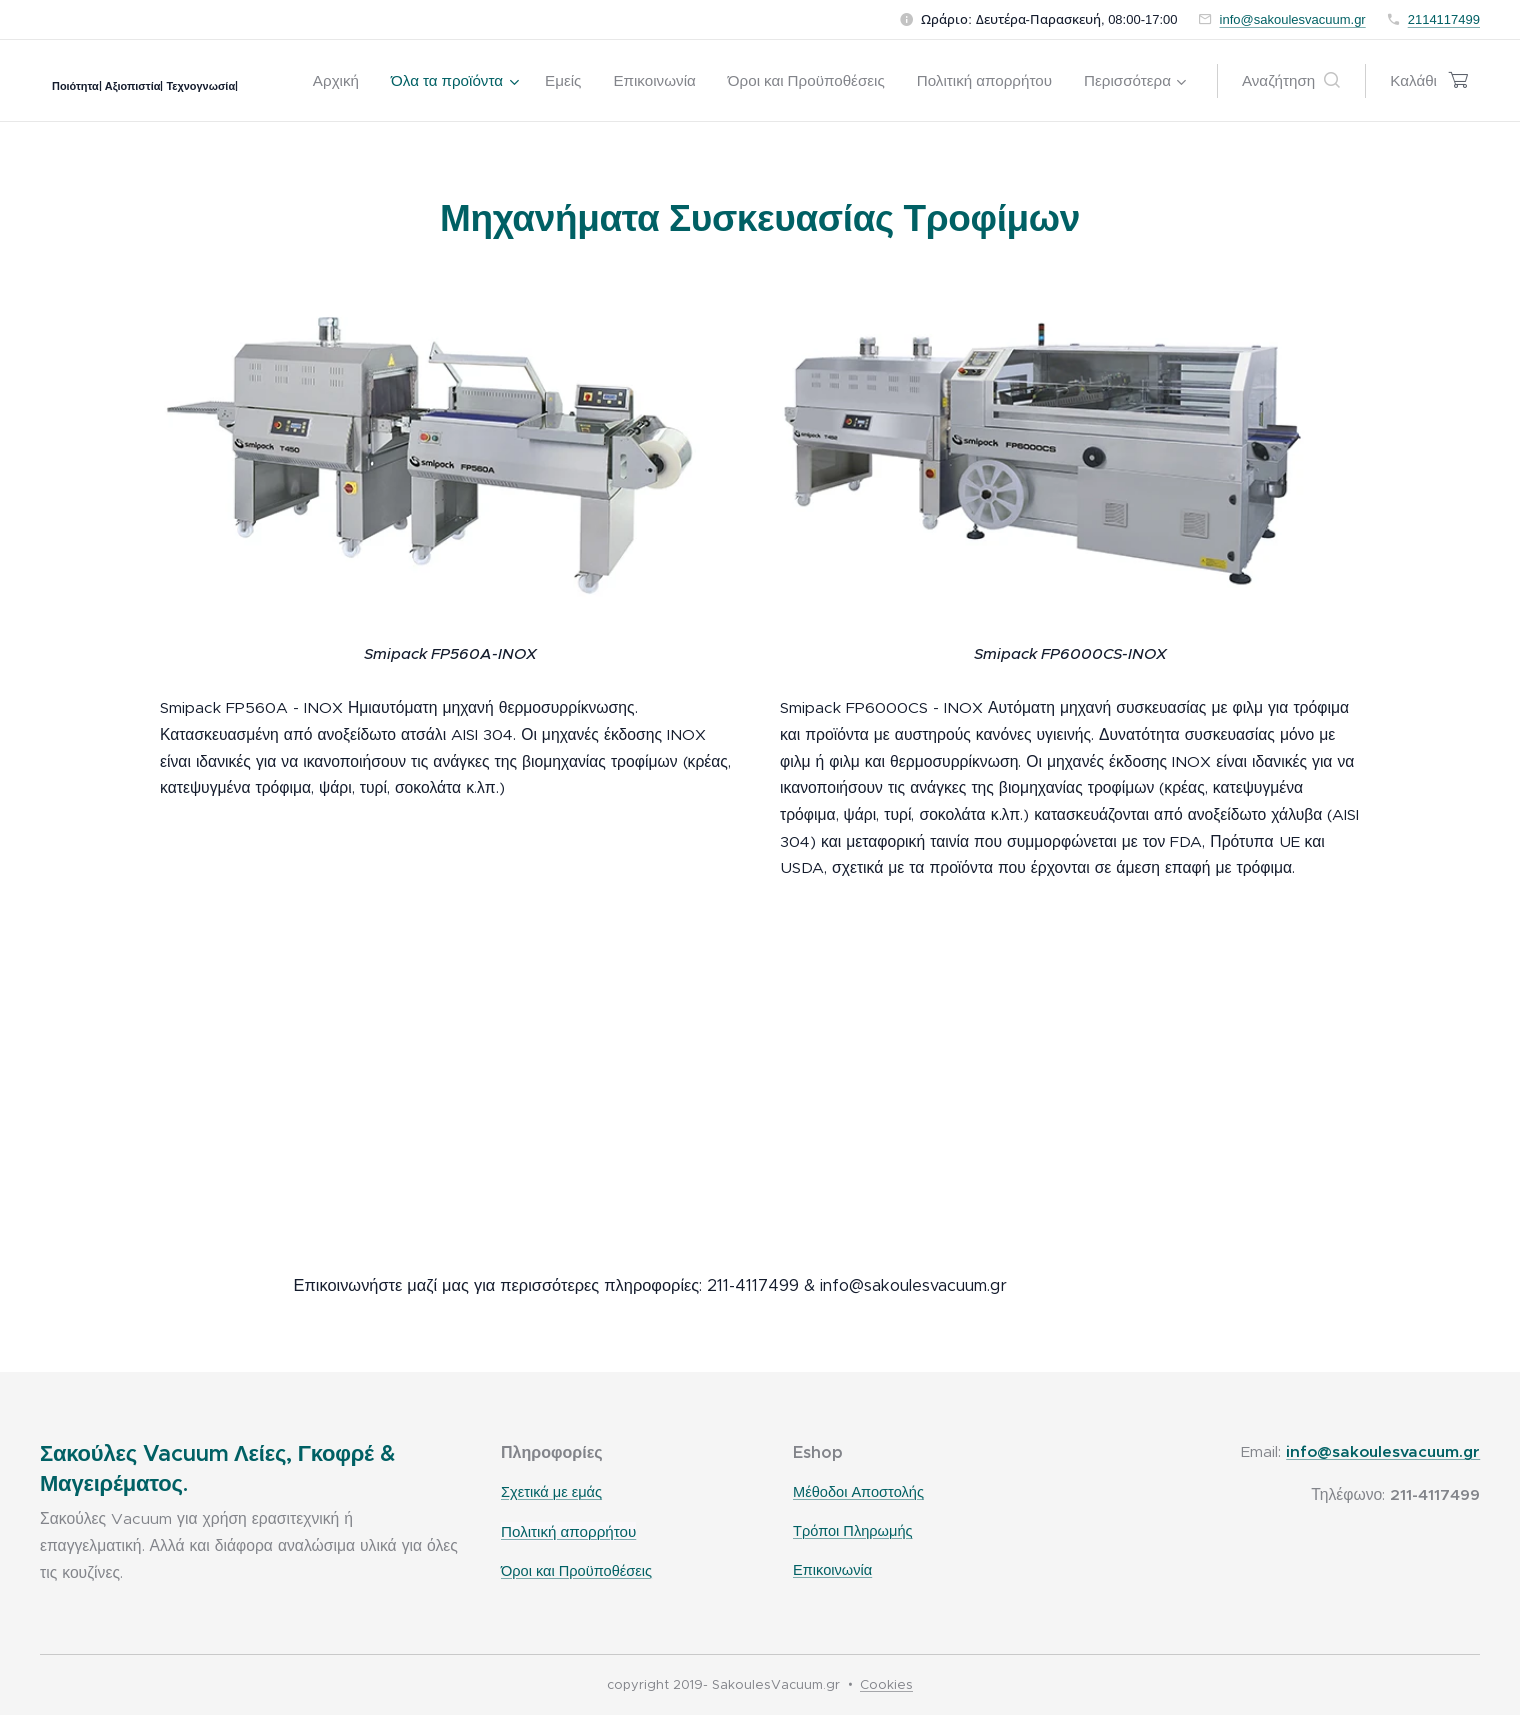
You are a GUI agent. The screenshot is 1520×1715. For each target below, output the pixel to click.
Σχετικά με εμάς (551, 1493)
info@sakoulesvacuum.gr (1293, 19)
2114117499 (1444, 19)
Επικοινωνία (832, 1570)
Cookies (886, 1684)
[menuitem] (341, 81)
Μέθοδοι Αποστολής (858, 1493)
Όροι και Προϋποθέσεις (576, 1571)
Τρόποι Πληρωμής (853, 1531)
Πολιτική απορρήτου (568, 1531)
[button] (1291, 81)
